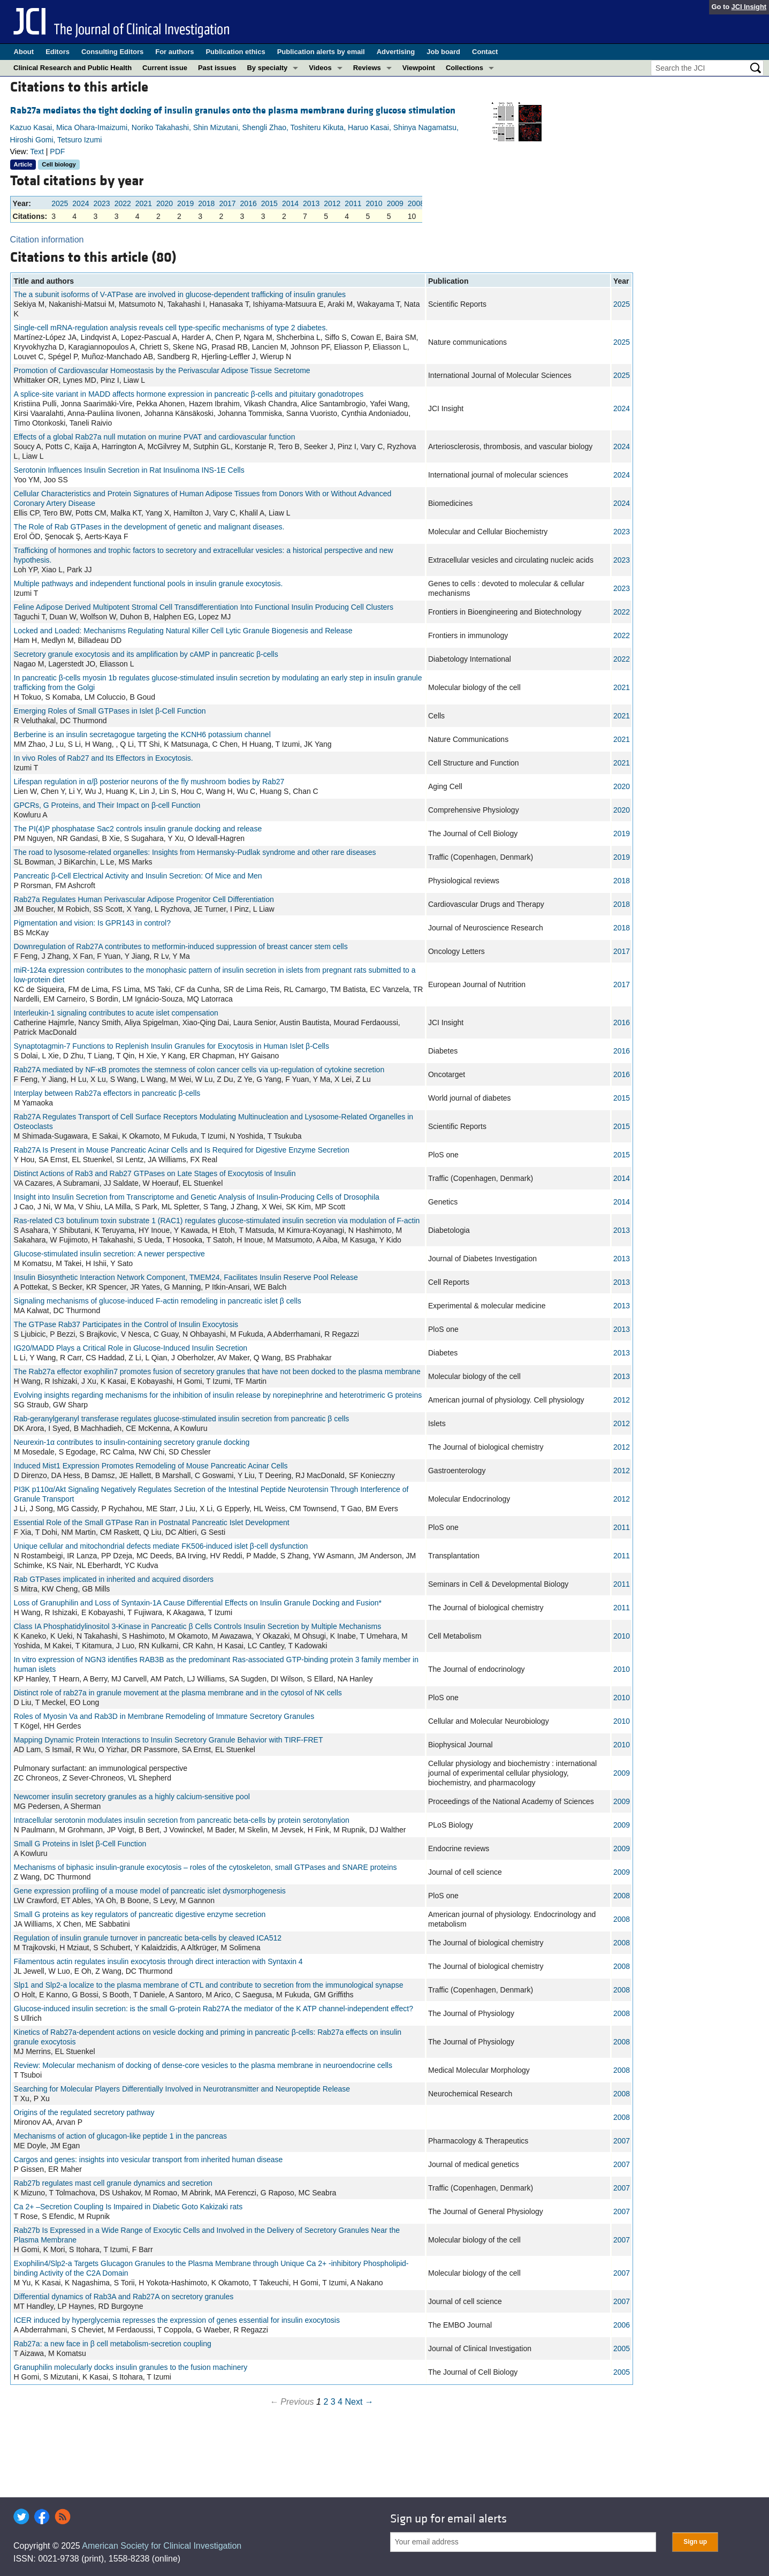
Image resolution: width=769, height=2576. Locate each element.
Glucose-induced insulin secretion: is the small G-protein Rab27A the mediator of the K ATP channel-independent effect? (213, 2008)
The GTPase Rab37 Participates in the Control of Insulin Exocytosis (126, 1324)
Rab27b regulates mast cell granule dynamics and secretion (113, 2183)
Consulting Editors (112, 52)
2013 (311, 203)
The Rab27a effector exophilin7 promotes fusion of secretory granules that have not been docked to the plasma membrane (217, 1371)
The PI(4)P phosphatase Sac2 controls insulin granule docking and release (138, 828)
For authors (174, 52)
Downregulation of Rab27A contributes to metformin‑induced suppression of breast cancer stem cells (181, 946)
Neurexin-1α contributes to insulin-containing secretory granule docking (132, 1442)
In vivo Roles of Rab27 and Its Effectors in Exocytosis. (103, 758)
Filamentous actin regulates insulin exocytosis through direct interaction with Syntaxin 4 (158, 1961)
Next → (359, 2401)
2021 (143, 203)
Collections (464, 68)
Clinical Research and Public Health (72, 68)
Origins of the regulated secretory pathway (84, 2112)
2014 (290, 203)
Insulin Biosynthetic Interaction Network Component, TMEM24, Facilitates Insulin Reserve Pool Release (186, 1277)
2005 (621, 2348)
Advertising (396, 52)
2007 (621, 2140)
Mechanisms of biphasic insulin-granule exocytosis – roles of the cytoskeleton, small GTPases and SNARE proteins (205, 1867)
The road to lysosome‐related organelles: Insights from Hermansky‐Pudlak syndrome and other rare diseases (195, 852)
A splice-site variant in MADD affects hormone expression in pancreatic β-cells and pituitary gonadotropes (189, 394)
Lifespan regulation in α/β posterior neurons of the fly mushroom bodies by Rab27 (149, 781)
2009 (395, 203)
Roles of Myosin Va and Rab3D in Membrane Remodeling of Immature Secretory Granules (164, 1716)
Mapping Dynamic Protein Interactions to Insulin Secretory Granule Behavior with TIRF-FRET (168, 1740)
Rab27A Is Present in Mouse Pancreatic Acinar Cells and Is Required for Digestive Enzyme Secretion (181, 1150)
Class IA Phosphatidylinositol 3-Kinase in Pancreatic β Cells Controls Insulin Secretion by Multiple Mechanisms (198, 1626)
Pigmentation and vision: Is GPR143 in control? (92, 923)
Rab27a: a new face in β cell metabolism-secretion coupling (112, 2343)
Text (37, 151)
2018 (206, 203)
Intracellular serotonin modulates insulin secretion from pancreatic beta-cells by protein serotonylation (181, 1820)
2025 (59, 203)
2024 (80, 203)
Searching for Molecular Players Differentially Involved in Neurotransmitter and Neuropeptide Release (182, 2089)
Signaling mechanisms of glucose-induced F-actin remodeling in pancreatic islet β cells (157, 1301)
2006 (621, 2325)
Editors (57, 52)
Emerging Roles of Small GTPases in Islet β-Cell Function (110, 711)
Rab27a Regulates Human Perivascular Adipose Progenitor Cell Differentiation (144, 899)
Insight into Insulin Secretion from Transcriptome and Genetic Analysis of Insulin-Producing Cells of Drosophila (196, 1197)
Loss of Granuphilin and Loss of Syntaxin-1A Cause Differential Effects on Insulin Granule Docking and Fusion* (198, 1602)
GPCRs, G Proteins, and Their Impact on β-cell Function (107, 805)
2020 (164, 203)
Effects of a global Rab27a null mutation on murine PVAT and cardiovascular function (154, 437)
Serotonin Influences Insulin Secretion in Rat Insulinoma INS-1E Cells (129, 470)
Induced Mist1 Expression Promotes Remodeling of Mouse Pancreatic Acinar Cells (151, 1465)
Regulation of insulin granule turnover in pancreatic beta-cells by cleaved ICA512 (147, 1938)
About (24, 52)
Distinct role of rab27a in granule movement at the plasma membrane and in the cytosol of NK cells (178, 1692)
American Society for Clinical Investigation (161, 2545)
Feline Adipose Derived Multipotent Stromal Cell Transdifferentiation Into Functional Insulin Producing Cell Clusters (203, 607)
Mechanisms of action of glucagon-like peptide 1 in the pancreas (120, 2136)
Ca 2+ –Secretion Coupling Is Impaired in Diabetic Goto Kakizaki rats (128, 2206)
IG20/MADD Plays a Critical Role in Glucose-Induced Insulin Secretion (131, 1348)
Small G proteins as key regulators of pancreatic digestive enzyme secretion (140, 1914)
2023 (101, 203)
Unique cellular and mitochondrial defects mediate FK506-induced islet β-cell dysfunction (161, 1546)
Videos (320, 68)
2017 (227, 203)
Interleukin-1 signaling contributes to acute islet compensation (116, 1013)
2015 (269, 203)
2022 (123, 203)
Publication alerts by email (321, 52)
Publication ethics (235, 52)
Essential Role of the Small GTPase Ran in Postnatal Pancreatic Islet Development (152, 1522)
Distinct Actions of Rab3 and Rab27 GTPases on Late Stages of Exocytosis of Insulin (155, 1173)
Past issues (217, 68)
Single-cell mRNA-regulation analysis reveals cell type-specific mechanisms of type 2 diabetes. (171, 327)
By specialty (267, 68)
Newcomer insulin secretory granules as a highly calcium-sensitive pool (132, 1796)
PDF (57, 151)
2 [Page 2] (325, 2401)
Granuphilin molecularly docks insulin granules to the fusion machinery (131, 2367)
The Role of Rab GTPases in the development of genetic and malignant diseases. (149, 526)
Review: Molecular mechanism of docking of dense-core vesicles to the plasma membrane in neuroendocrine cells (203, 2065)
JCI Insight (749, 7)
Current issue (164, 68)
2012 (332, 203)
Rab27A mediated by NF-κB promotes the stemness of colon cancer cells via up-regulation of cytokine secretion (199, 1069)
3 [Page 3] (333, 2401)
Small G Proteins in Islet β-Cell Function (80, 1843)
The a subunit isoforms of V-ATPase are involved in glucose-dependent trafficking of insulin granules (180, 294)
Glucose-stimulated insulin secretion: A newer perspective (109, 1253)
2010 (374, 203)
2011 (353, 203)
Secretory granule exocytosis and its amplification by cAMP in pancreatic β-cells (146, 654)
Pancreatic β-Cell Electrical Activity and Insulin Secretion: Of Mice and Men (138, 876)
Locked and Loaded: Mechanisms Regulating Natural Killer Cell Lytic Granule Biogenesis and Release (183, 630)
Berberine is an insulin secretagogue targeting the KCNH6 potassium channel (142, 734)
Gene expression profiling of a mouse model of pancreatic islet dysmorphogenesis (150, 1890)
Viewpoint (418, 68)
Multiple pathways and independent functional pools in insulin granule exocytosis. (148, 583)
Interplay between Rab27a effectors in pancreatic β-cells (107, 1093)
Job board (443, 52)
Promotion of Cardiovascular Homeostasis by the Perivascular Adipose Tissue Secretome (162, 370)
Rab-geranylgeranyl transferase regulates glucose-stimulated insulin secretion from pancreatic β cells (181, 1418)
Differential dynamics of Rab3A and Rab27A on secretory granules (124, 2296)
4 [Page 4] (340, 2401)
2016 (248, 203)
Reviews (367, 68)
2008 (416, 203)
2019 (185, 203)
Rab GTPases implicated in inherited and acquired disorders (114, 1579)
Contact (485, 52)
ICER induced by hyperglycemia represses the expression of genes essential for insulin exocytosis (177, 2320)
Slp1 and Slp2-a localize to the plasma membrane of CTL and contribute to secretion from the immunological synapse (208, 1985)
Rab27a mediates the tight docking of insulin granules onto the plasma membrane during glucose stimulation (232, 110)
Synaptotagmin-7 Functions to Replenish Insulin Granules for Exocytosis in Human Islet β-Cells (171, 1046)
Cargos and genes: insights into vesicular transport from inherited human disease (148, 2159)
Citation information (47, 239)
